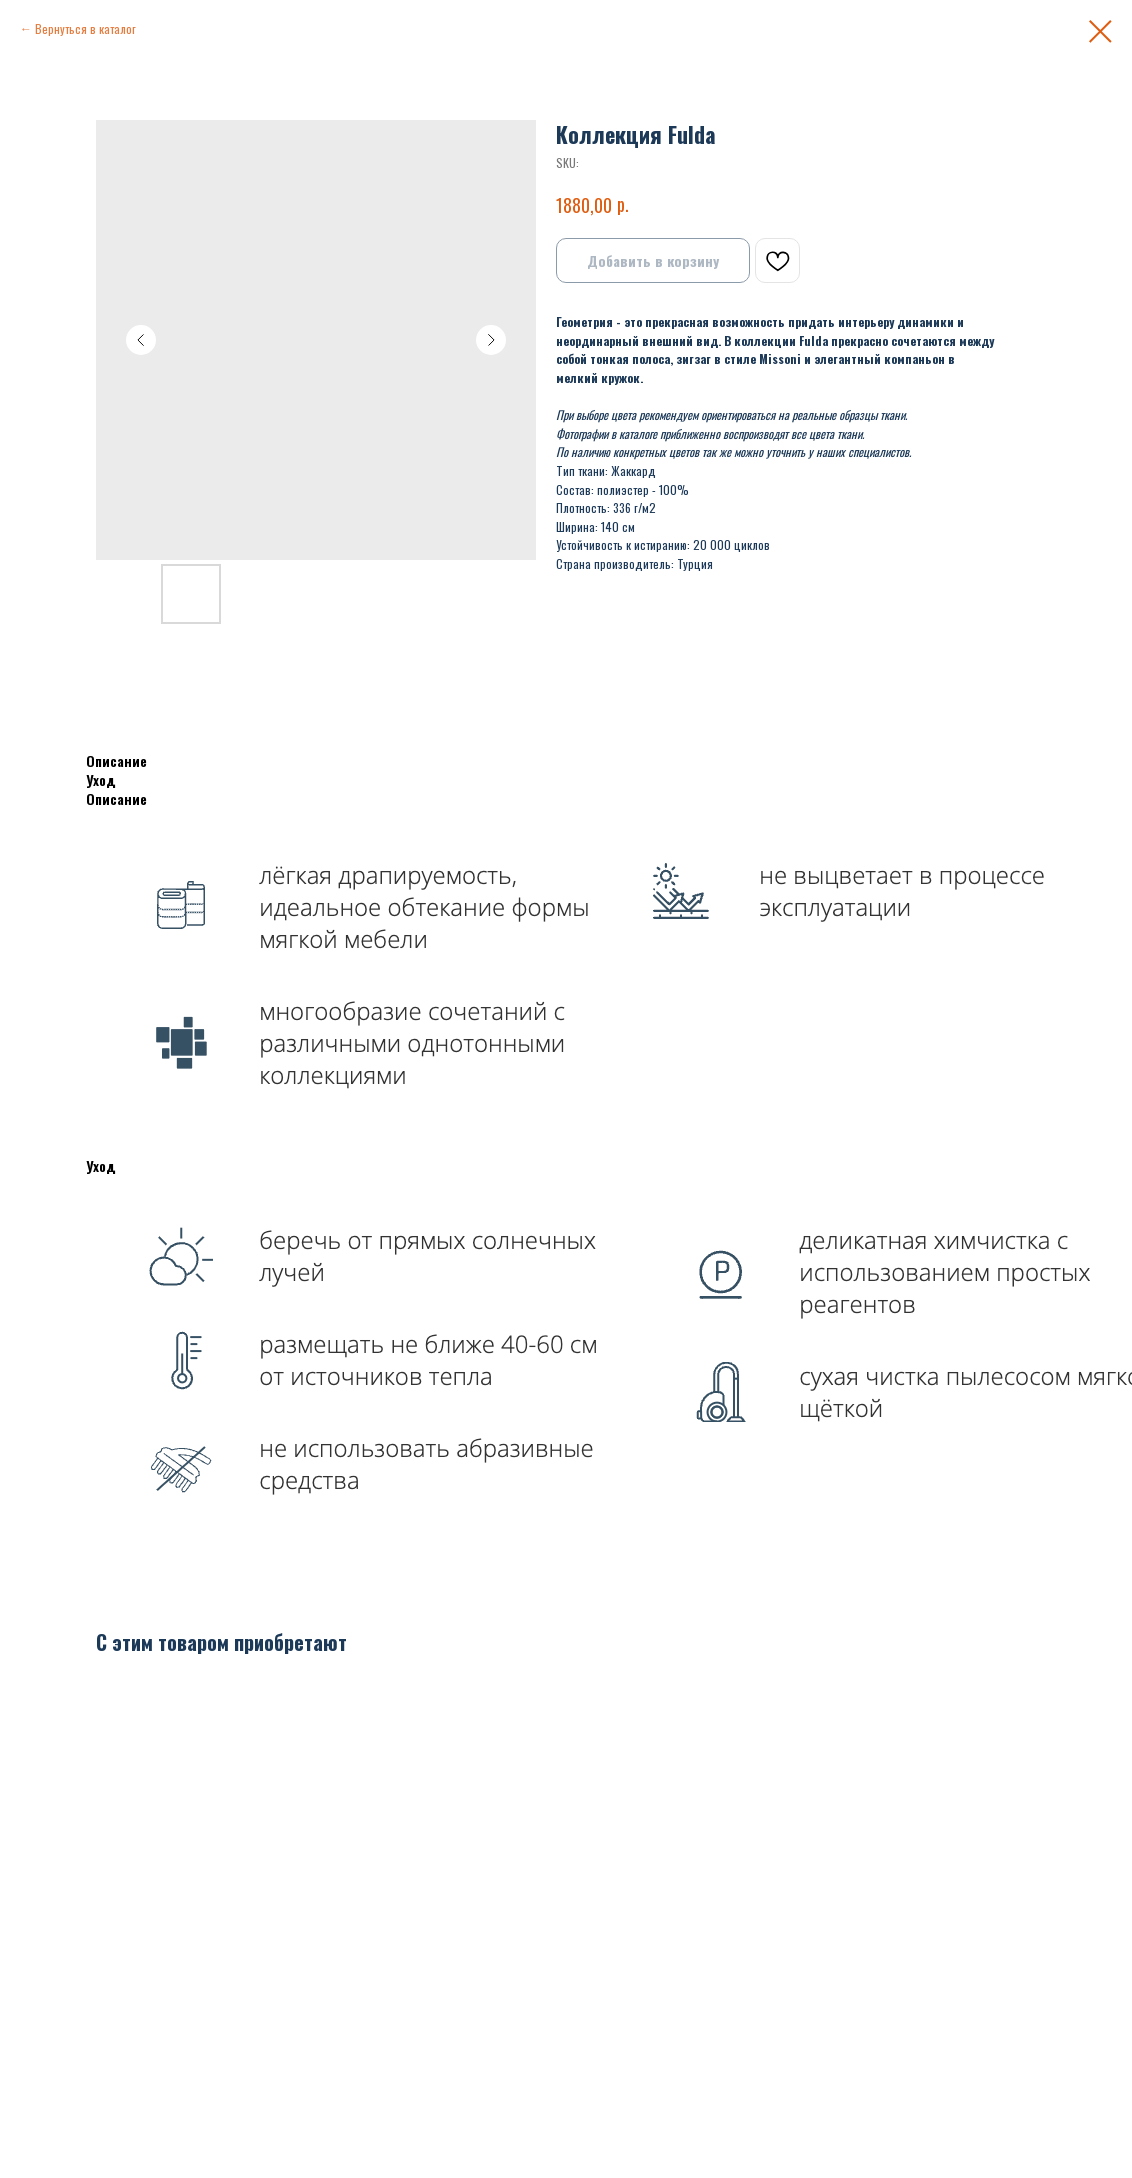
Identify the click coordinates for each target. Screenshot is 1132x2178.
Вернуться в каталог (85, 28)
